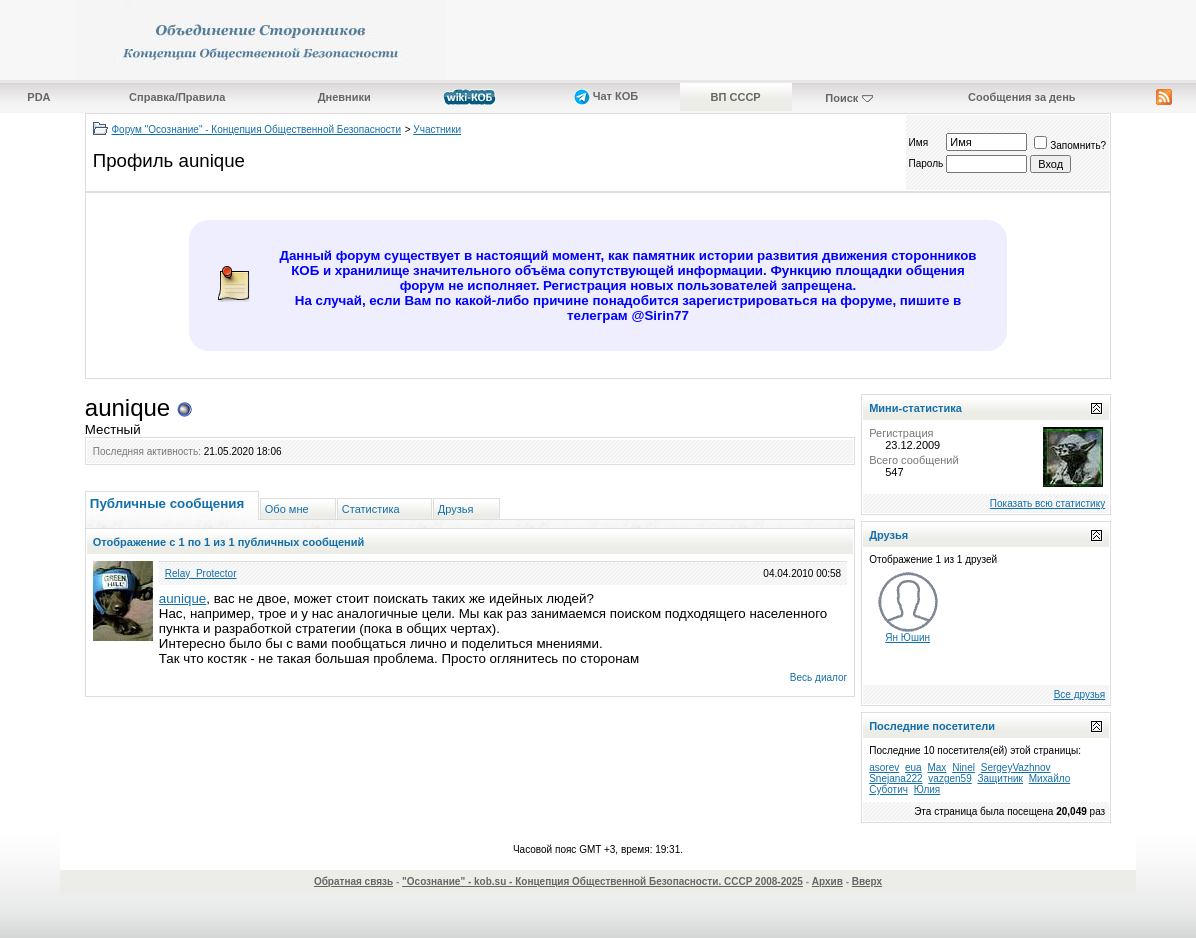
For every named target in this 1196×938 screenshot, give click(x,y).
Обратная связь (353, 881)
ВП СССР (736, 97)
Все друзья (1080, 694)
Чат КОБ (606, 96)
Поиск (841, 98)
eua (913, 767)
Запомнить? (1070, 145)
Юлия (927, 789)
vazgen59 (949, 778)
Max (936, 767)
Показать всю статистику (1047, 503)
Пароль (926, 163)
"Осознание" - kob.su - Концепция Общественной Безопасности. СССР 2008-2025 (602, 881)
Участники (437, 129)
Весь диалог (818, 677)
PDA (38, 97)
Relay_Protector (201, 573)
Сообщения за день (1021, 97)
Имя (918, 142)
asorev (884, 767)
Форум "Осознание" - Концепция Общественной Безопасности (257, 129)
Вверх (867, 881)
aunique (182, 598)
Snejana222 (895, 778)
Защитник (1000, 778)
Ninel (963, 767)
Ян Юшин (907, 637)
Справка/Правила (177, 97)
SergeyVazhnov (1016, 767)
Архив (827, 881)
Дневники (344, 97)
